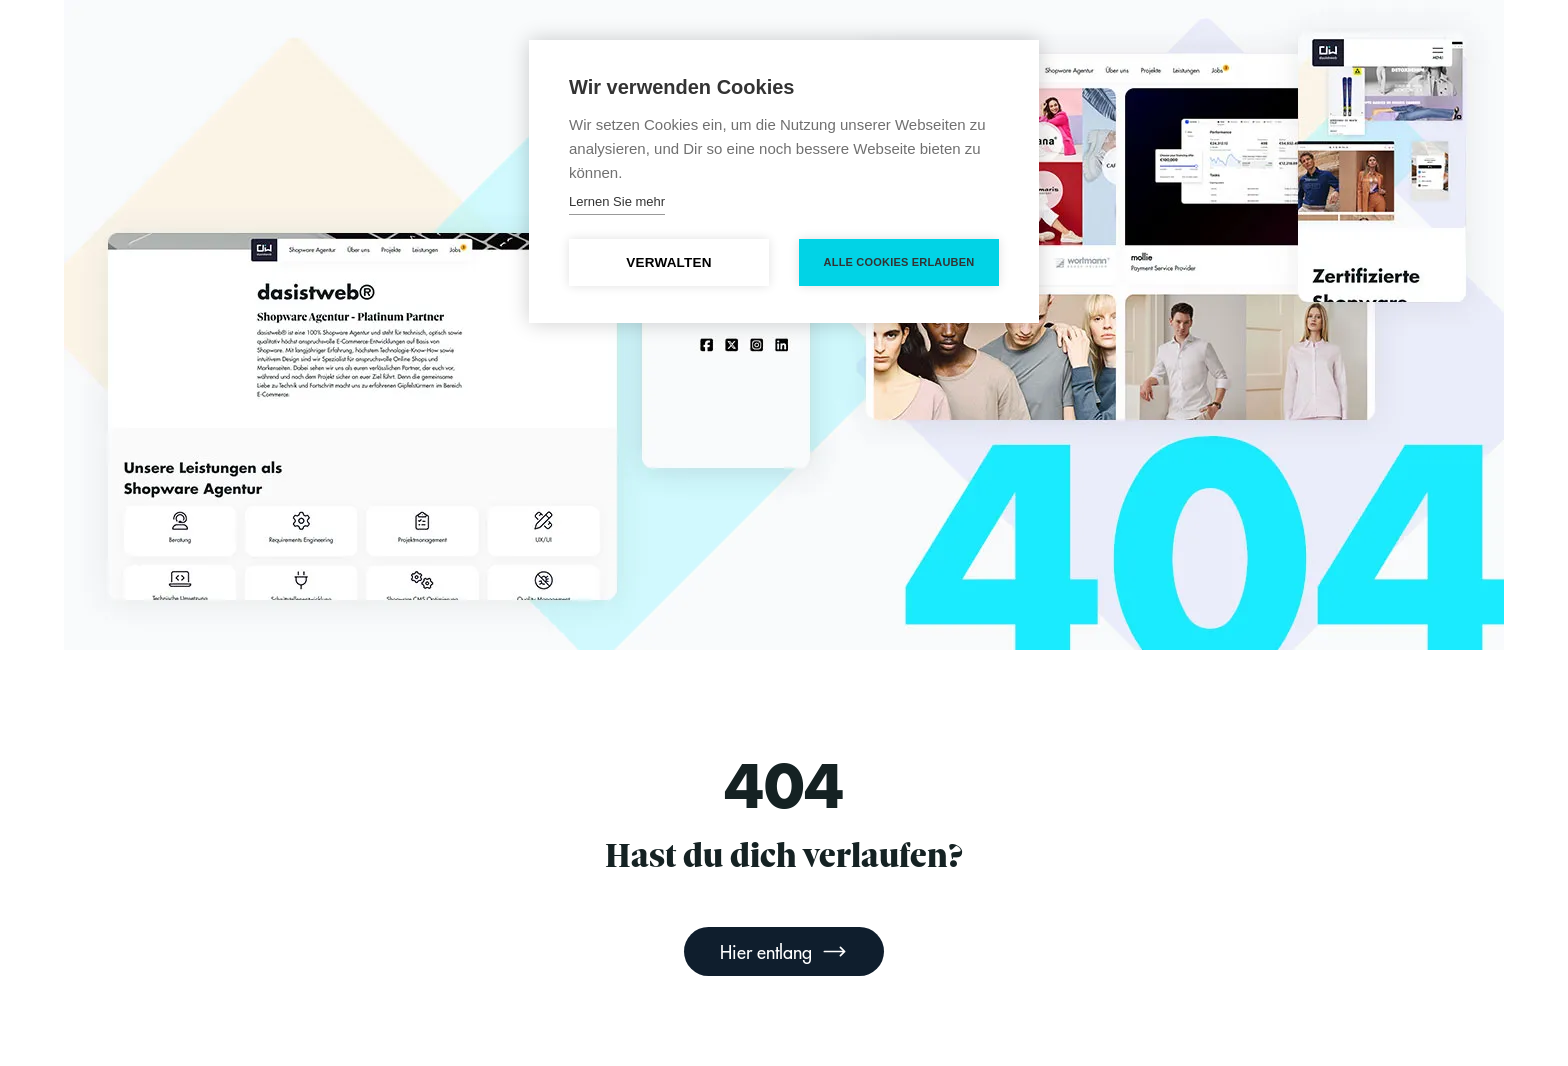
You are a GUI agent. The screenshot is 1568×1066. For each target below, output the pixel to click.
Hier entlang (784, 951)
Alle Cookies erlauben (899, 262)
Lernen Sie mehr (617, 201)
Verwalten (668, 262)
